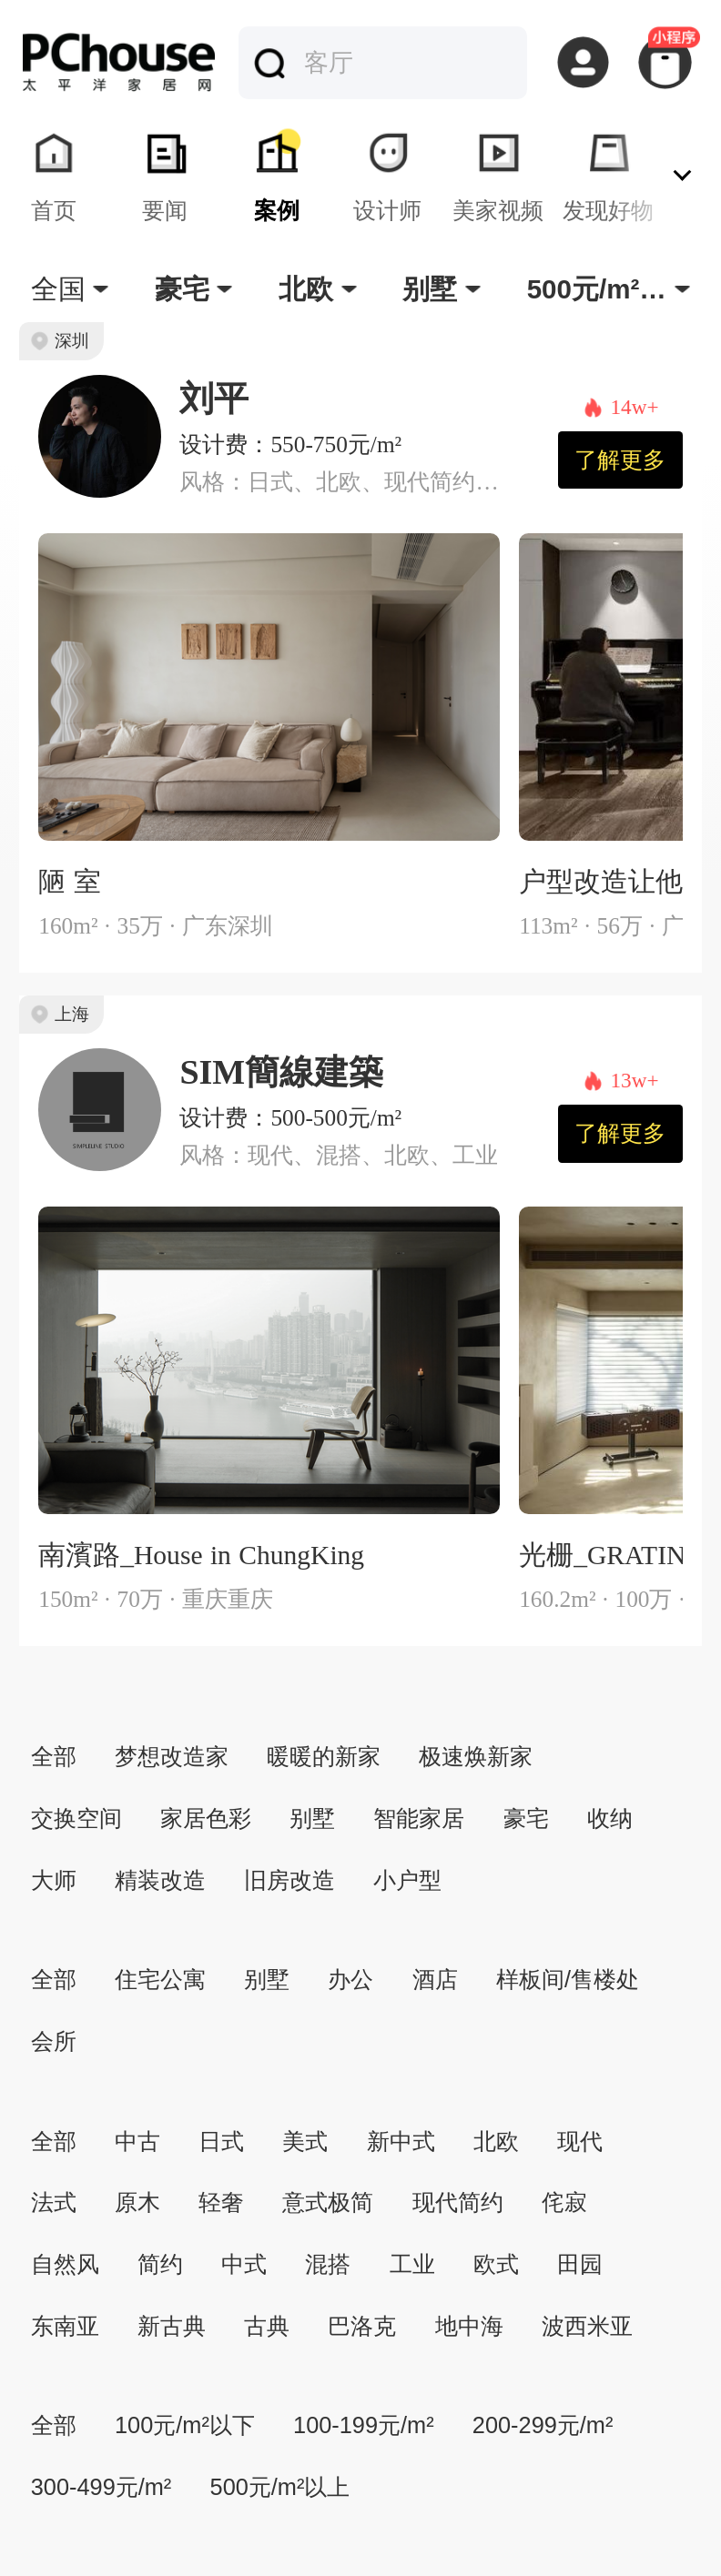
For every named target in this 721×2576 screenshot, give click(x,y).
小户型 (407, 1880)
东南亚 (65, 2326)
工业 (412, 2264)
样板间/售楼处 (567, 1979)
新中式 (401, 2141)
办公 (350, 1979)
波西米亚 (587, 2326)
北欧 (496, 2141)
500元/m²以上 (280, 2487)
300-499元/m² (101, 2487)
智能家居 (418, 1818)
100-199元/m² (363, 2425)
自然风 (65, 2264)
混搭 (327, 2264)
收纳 (610, 1818)
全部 (53, 1756)
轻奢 (221, 2202)
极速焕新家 (476, 1756)
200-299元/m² (543, 2425)
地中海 (469, 2326)
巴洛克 (362, 2326)
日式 (221, 2141)
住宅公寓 (160, 1979)
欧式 (496, 2264)
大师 (53, 1880)
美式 (305, 2141)
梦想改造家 (171, 1756)
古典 (266, 2326)
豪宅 (526, 1818)
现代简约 (457, 2202)
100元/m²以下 (185, 2425)
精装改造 (160, 1880)
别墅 (312, 1818)
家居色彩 (205, 1818)
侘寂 (564, 2202)
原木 (137, 2202)
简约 (160, 2264)
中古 (137, 2141)
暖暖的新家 (324, 1756)
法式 (53, 2202)
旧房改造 (289, 1880)
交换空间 (76, 1818)
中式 (244, 2264)
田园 (580, 2264)
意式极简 (327, 2202)
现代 (580, 2141)
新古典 (171, 2326)
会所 (53, 2041)
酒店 (435, 1979)
